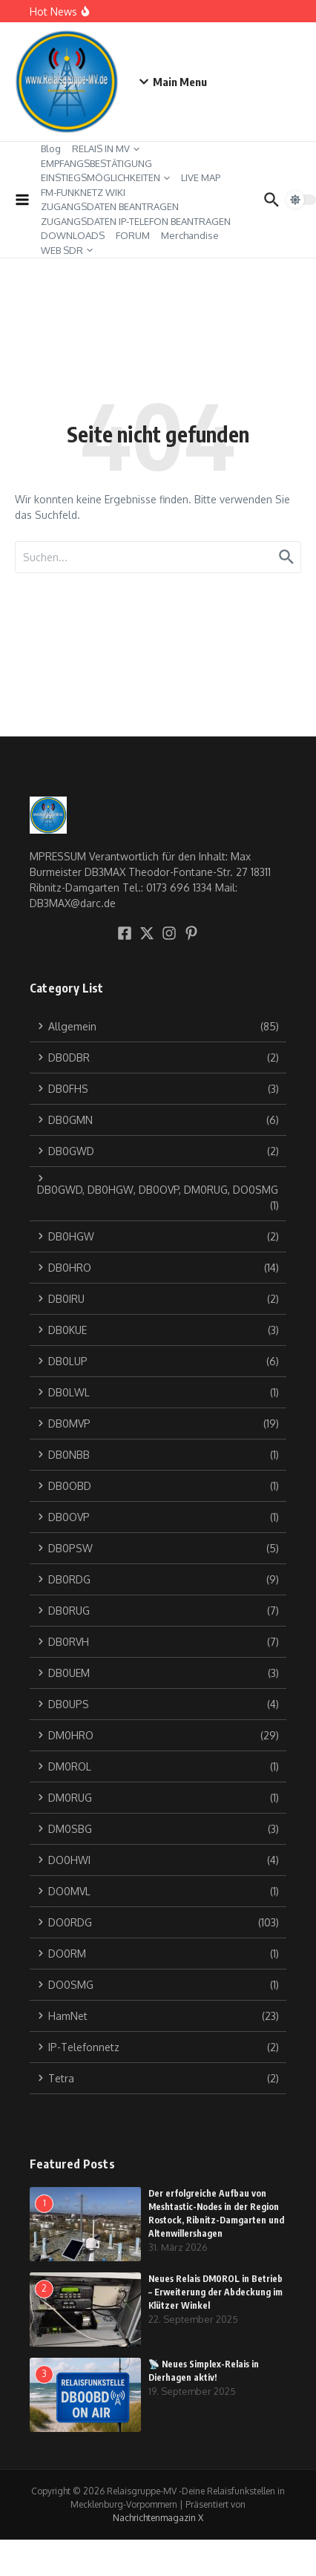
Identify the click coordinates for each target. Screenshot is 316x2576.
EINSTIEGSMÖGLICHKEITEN (105, 177)
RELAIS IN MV (105, 148)
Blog (51, 148)
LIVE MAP (200, 177)
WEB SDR (67, 250)
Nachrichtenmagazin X (158, 2517)
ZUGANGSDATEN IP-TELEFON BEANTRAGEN (136, 221)
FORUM (133, 235)
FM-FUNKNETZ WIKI (83, 192)
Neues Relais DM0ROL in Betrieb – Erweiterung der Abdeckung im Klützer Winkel (215, 2292)
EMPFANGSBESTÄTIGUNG (96, 163)
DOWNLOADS (73, 235)
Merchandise (190, 235)
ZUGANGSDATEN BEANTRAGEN (110, 206)
